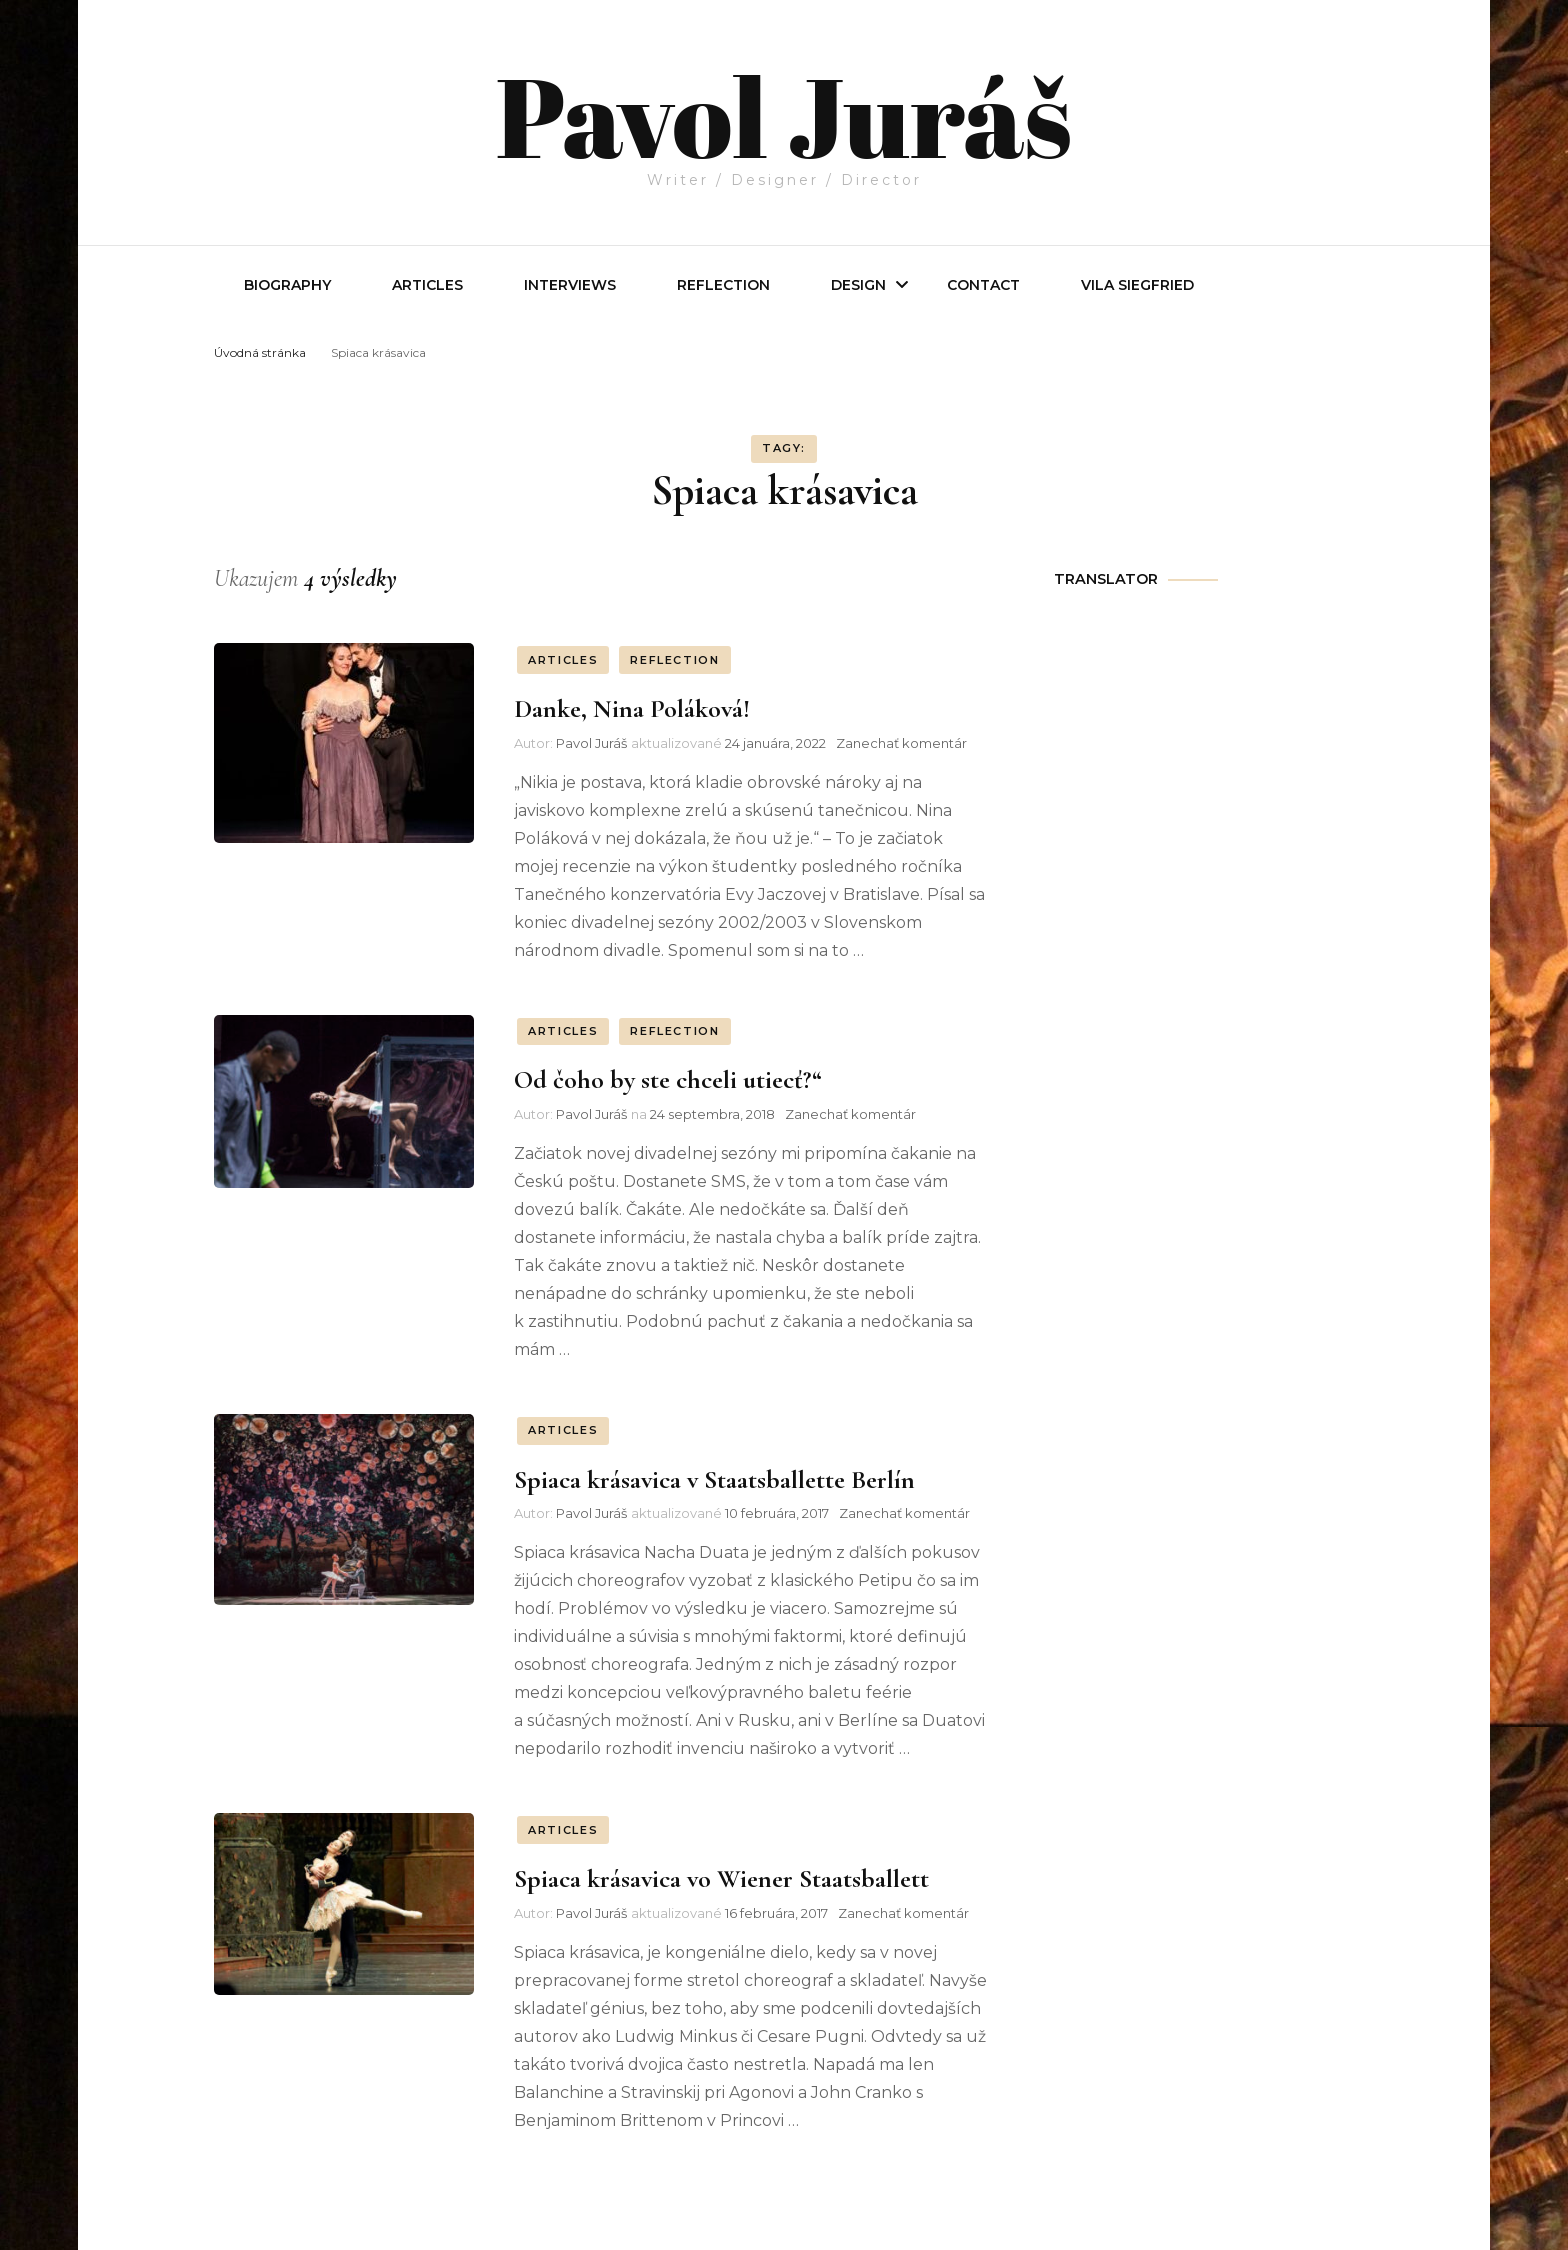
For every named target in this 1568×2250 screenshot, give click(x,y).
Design (858, 285)
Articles (427, 285)
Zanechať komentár (901, 743)
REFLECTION (723, 285)
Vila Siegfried (1137, 285)
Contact (983, 285)
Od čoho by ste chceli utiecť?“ (668, 1079)
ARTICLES (563, 660)
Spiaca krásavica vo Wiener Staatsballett (721, 1878)
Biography (287, 285)
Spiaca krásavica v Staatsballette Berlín (714, 1479)
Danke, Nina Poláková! (632, 708)
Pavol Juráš (783, 112)
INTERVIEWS (570, 285)
